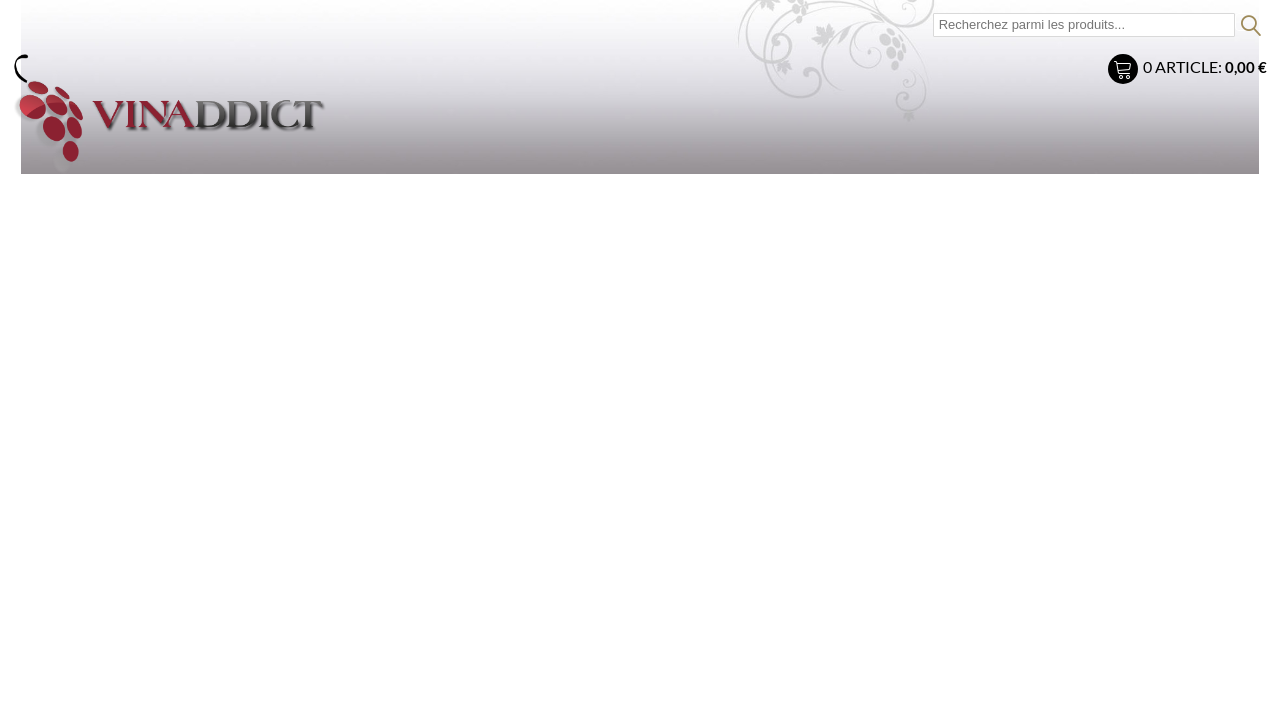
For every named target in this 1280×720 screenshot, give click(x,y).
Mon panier (1125, 71)
